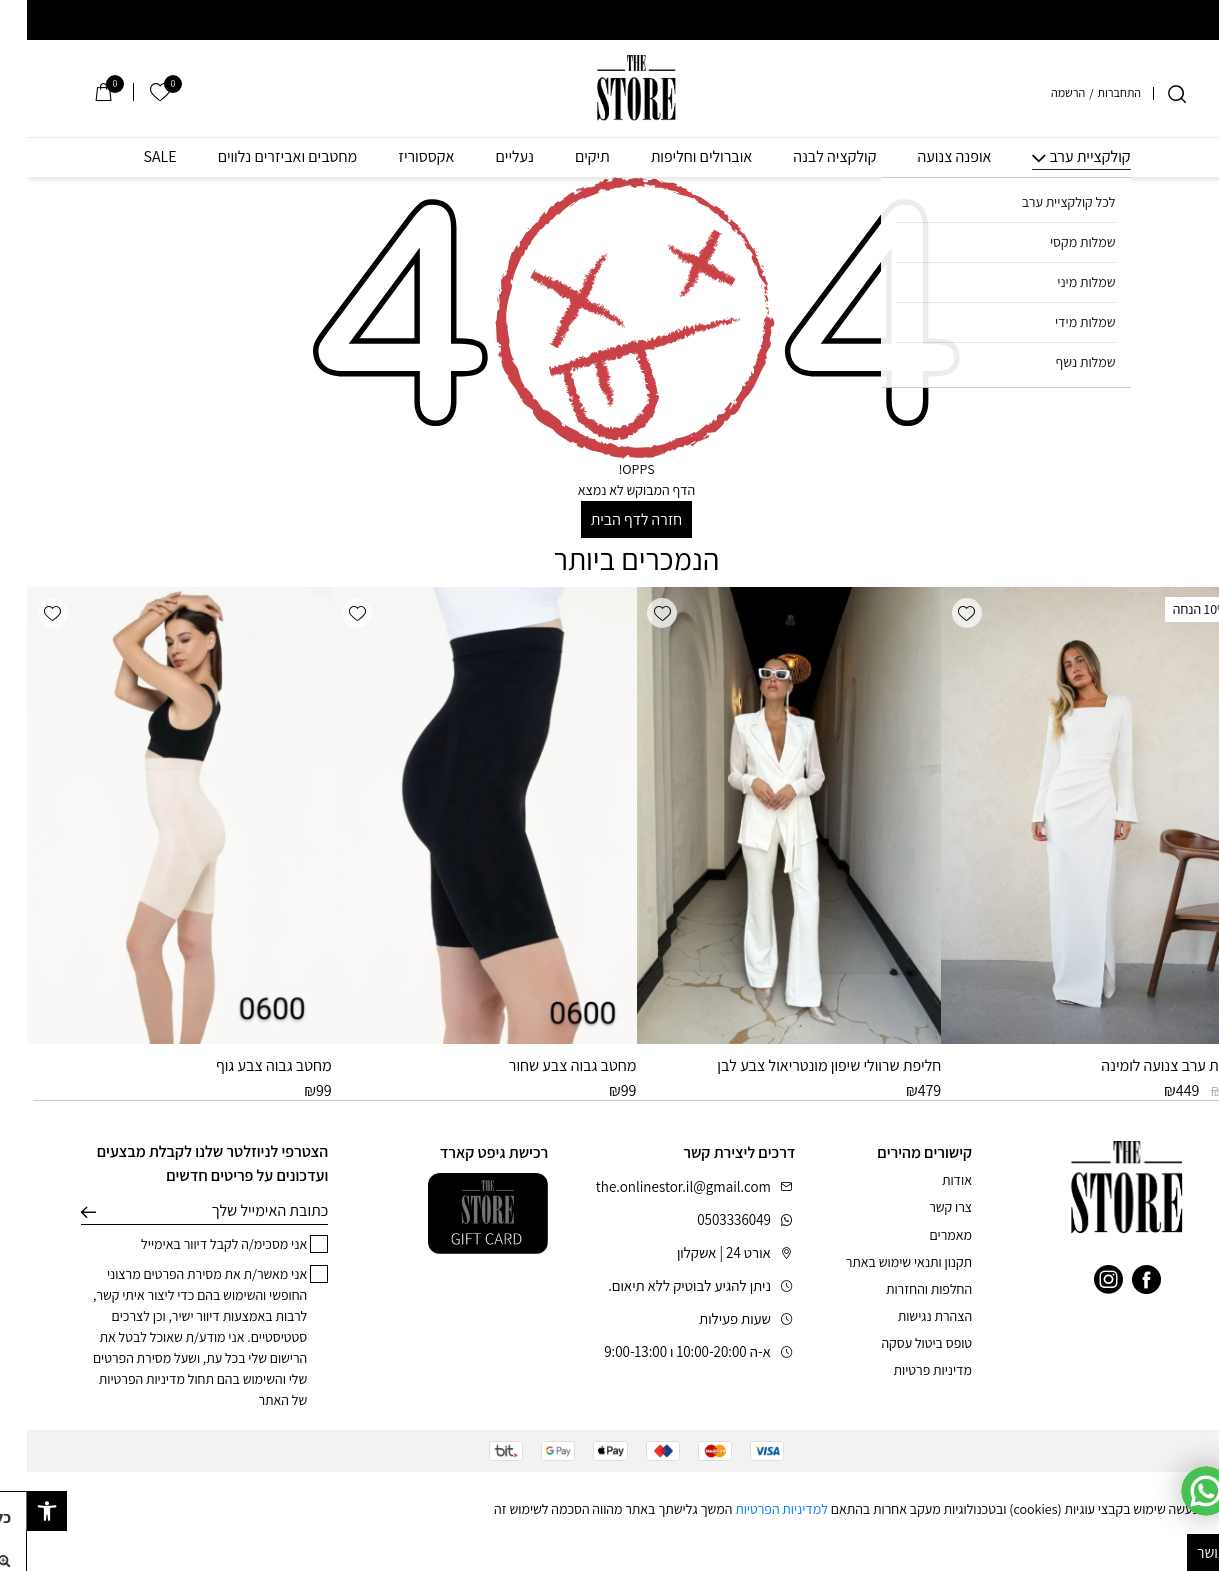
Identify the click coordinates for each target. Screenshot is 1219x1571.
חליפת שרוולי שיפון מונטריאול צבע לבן (802, 1065)
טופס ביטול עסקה (899, 1343)
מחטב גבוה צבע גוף (247, 1065)
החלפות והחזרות (902, 1289)
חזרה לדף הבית (609, 519)
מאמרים (923, 1235)
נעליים (488, 157)
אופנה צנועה (927, 157)
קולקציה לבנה (807, 157)
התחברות (1092, 93)
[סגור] (1205, 1485)
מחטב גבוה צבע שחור (546, 1065)
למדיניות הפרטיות (754, 1509)
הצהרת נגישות (908, 1316)
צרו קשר (923, 1207)
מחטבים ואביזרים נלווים (261, 157)
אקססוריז (399, 157)
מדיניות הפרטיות (115, 1379)
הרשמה (1041, 93)
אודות (930, 1180)
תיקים (565, 157)
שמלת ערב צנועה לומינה (1146, 1065)
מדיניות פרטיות (906, 1370)
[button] (940, 613)
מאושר (1189, 1552)
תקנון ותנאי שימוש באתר (882, 1262)
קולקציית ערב (1062, 157)
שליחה (61, 1211)
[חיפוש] (1150, 94)
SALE (132, 157)
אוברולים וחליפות (675, 157)
